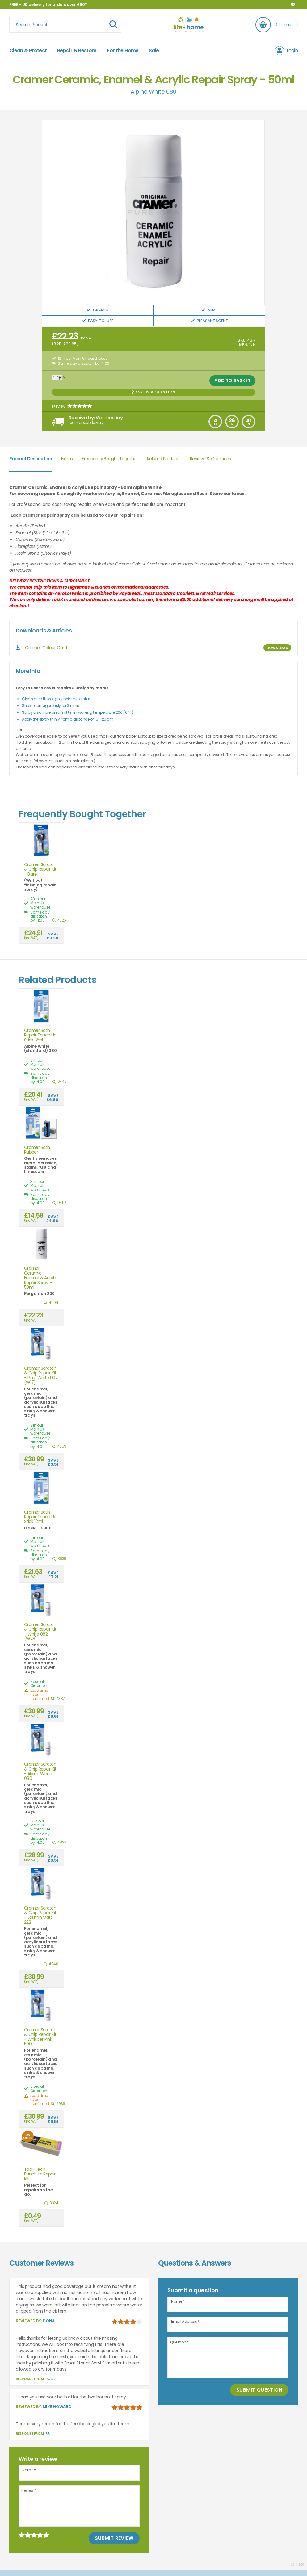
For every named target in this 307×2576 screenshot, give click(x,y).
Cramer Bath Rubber (37, 1150)
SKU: (242, 340)
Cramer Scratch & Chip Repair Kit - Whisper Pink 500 (40, 2037)
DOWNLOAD (277, 647)
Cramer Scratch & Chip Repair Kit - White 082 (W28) (40, 1631)
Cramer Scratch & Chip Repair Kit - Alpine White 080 (40, 1771)
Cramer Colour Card (46, 648)
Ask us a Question (153, 392)
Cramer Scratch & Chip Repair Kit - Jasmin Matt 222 (40, 1915)
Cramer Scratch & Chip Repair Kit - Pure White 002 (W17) (40, 1375)
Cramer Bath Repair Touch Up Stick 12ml (40, 1035)
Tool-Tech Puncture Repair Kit (40, 2174)
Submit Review (114, 2538)
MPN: (243, 344)
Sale (154, 50)
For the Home (122, 50)
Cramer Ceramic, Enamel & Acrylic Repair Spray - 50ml (40, 1278)
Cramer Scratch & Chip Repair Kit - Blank (40, 869)
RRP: (57, 344)
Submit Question (259, 2389)
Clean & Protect (28, 50)
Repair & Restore (77, 50)
